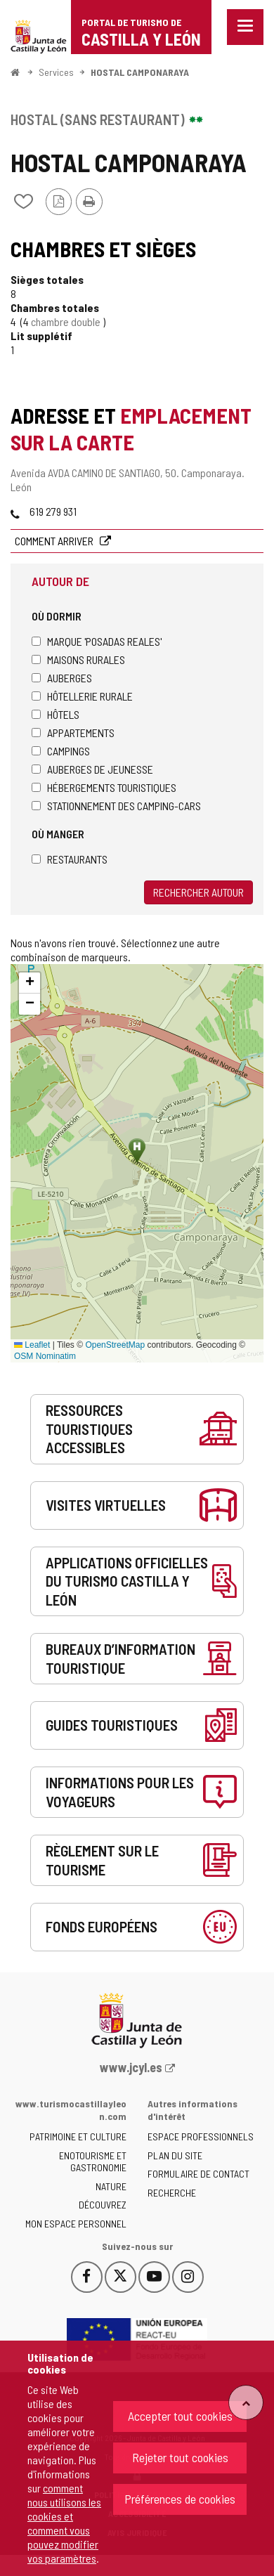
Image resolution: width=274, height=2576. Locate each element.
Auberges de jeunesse (92, 769)
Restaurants (69, 859)
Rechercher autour (198, 892)
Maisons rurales (78, 659)
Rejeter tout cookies (180, 2457)
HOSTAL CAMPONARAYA (140, 72)
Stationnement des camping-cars (116, 805)
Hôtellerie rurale (82, 696)
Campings (61, 750)
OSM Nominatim (45, 1356)
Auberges (62, 677)
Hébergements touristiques (104, 787)
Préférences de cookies (179, 2498)
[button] (29, 983)
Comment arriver (55, 540)
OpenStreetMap (115, 1345)
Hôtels (55, 714)
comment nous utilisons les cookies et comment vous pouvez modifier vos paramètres (64, 2523)
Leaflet (32, 1345)
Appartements (73, 732)
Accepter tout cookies (180, 2416)
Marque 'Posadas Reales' (97, 641)
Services (56, 72)
